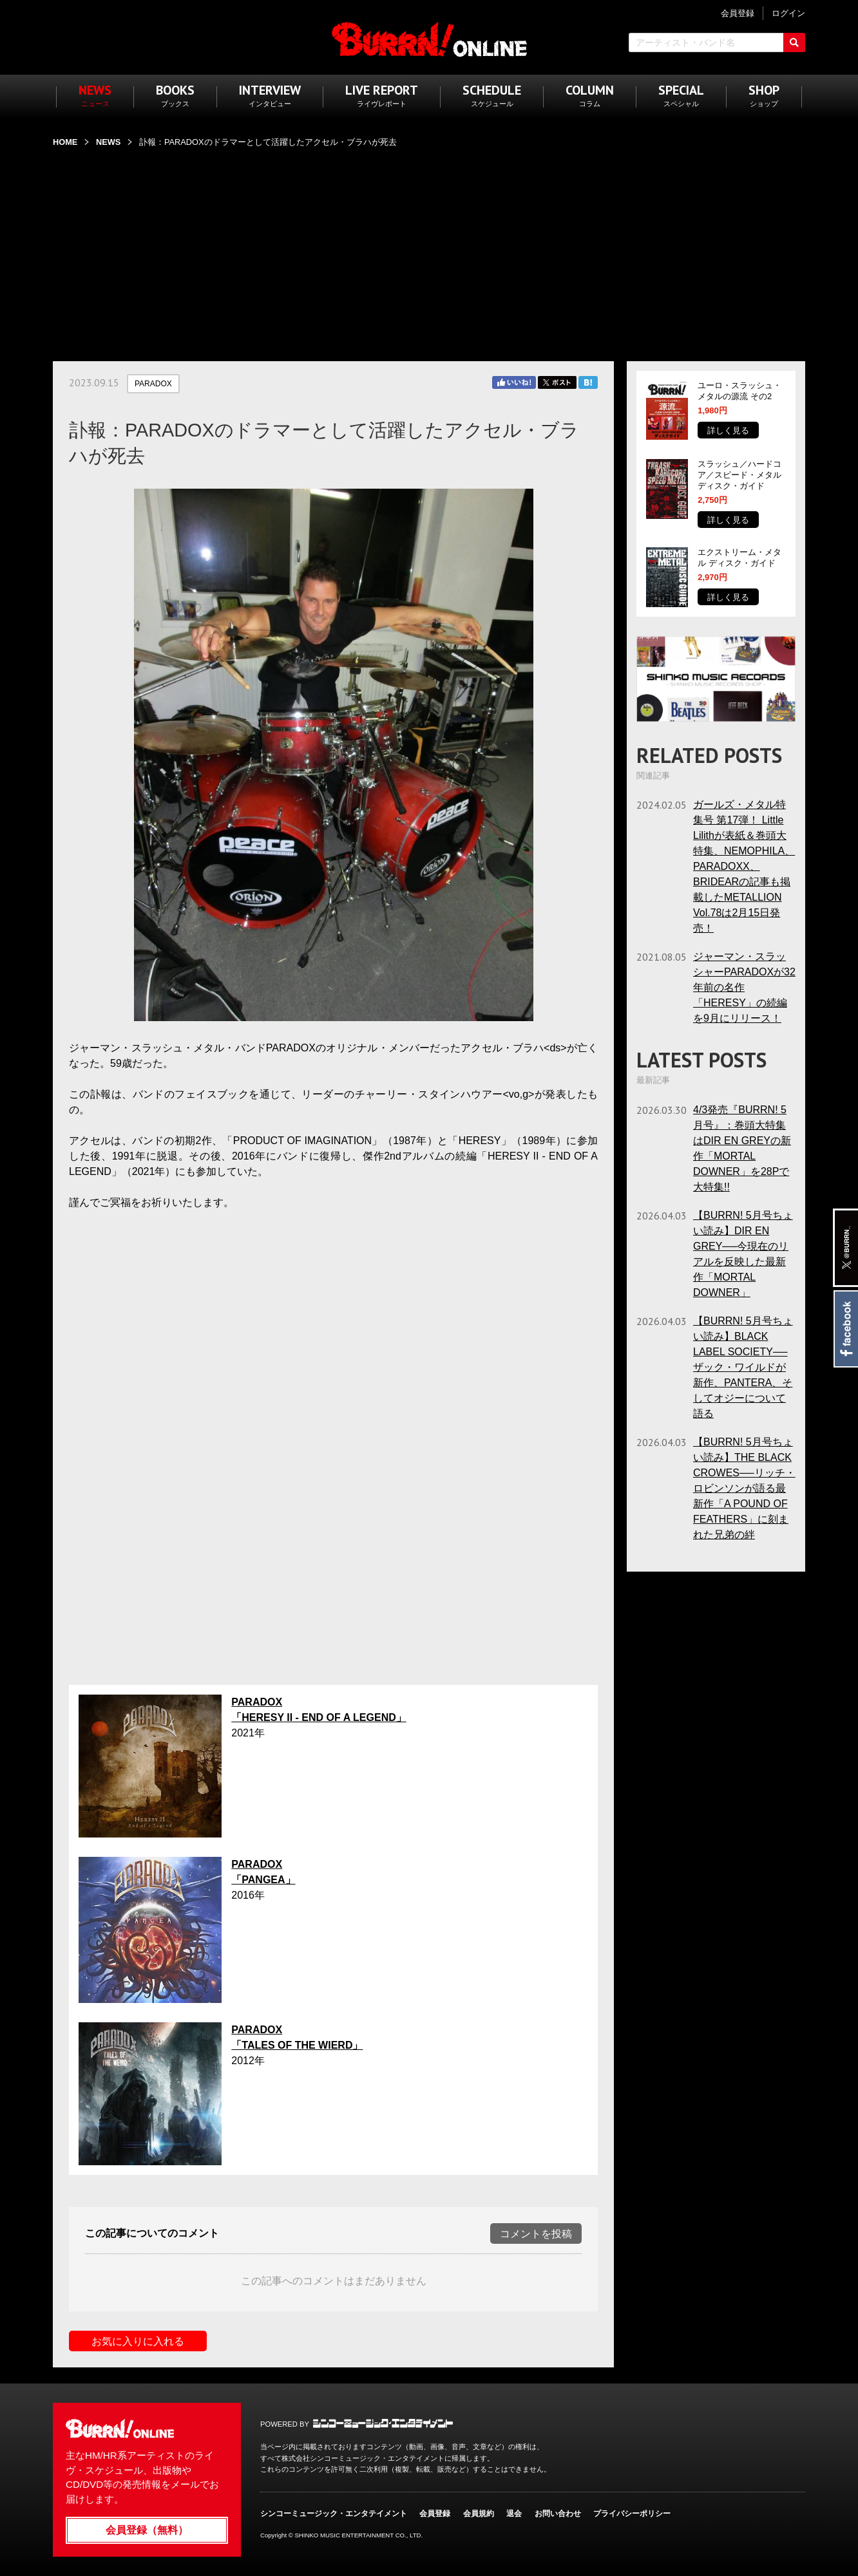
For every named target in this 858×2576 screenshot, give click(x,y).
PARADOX (153, 383)
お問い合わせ (558, 2513)
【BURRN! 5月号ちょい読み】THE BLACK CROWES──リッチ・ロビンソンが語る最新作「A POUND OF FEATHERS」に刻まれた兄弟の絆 (744, 1488)
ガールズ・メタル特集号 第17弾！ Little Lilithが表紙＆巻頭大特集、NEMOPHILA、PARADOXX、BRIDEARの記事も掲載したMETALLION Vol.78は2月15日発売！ (744, 866)
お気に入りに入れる (137, 2341)
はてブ (588, 382)
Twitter (557, 382)
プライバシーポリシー (632, 2513)
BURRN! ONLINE (429, 39)
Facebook (845, 1329)
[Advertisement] (429, 246)
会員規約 (478, 2513)
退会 (514, 2513)
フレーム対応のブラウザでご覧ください (333, 1445)
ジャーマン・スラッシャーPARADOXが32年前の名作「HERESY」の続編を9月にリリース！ (744, 987)
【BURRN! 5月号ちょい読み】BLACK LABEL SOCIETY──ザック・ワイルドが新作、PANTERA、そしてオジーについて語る (743, 1367)
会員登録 (434, 2513)
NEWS (108, 142)
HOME (65, 142)
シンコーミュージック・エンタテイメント (383, 2423)
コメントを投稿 (536, 2233)
